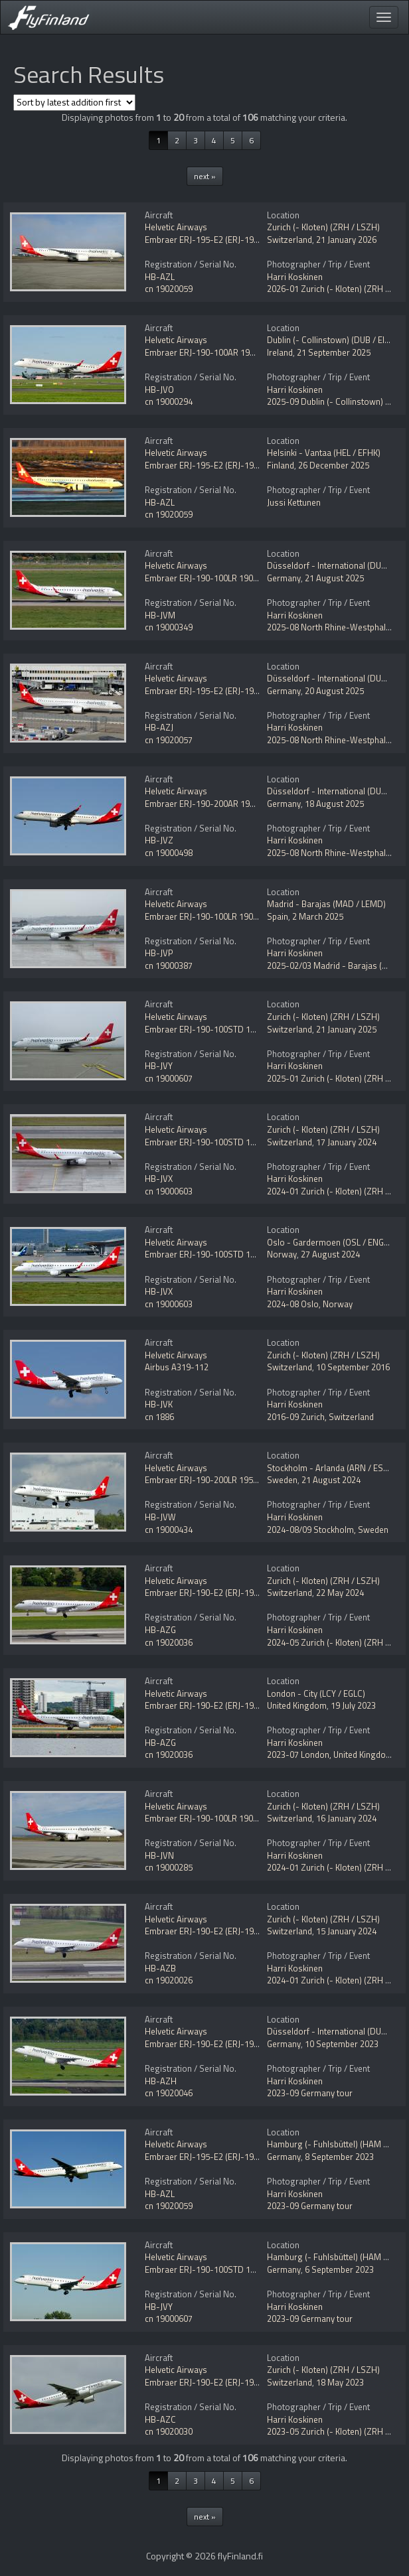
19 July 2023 (353, 1705)
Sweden (282, 1479)
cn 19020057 (169, 740)
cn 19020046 (169, 2093)
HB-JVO (159, 389)
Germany (284, 578)
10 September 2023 (341, 2043)
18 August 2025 (334, 803)
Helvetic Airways (176, 227)
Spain (277, 916)
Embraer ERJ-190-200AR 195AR (205, 803)
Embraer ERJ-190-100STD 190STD (210, 1029)
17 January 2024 (346, 1142)
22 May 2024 (340, 1592)
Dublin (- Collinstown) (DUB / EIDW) (334, 339)
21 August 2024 (331, 1479)
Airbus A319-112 (176, 1367)
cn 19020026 (169, 1980)
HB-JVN (159, 1855)
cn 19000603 (169, 1191)
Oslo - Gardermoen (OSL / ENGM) (330, 1242)
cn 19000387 (169, 965)
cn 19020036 (169, 1642)
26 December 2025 (333, 465)
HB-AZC (160, 2419)
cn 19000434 (169, 1529)
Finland (280, 465)
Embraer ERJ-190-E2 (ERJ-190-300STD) (220, 1592)
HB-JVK (159, 1404)
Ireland (280, 352)
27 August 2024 (330, 1254)
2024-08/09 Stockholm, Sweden (327, 1529)
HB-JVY (159, 1065)
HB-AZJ (159, 727)
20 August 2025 (334, 690)
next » (205, 176)
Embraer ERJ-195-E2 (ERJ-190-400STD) (220, 239)
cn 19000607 (169, 1078)
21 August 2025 (334, 578)
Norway (282, 1254)
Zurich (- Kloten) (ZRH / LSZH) (323, 227)
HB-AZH (161, 2081)
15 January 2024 (346, 1931)
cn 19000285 (169, 1867)
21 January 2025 (346, 1029)
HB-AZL (160, 276)
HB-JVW (160, 1517)
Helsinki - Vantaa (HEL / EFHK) (323, 452)
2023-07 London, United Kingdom (330, 1754)
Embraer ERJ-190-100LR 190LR (203, 578)
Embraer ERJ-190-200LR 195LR (203, 1479)
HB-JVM (160, 615)
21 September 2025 (333, 352)
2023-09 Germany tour (310, 2093)
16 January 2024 (346, 1818)
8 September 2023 (339, 2156)
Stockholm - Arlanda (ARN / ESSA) (331, 1467)
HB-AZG (160, 1629)
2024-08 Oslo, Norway (310, 1304)
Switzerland (289, 239)
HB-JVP (159, 953)
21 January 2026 (346, 239)
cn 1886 (159, 1416)
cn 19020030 (169, 2431)
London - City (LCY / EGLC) (316, 1693)
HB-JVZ (159, 840)
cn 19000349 (169, 627)
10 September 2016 (353, 1367)
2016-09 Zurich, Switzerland (320, 1416)
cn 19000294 (169, 401)
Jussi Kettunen (294, 502)
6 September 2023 (339, 2269)
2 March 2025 (317, 916)
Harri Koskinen (295, 276)
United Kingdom (297, 1705)
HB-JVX (159, 1178)
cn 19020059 (169, 288)
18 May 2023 (340, 2382)
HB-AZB (160, 1968)
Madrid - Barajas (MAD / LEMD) (326, 903)
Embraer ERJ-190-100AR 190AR (205, 352)
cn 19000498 (169, 852)
